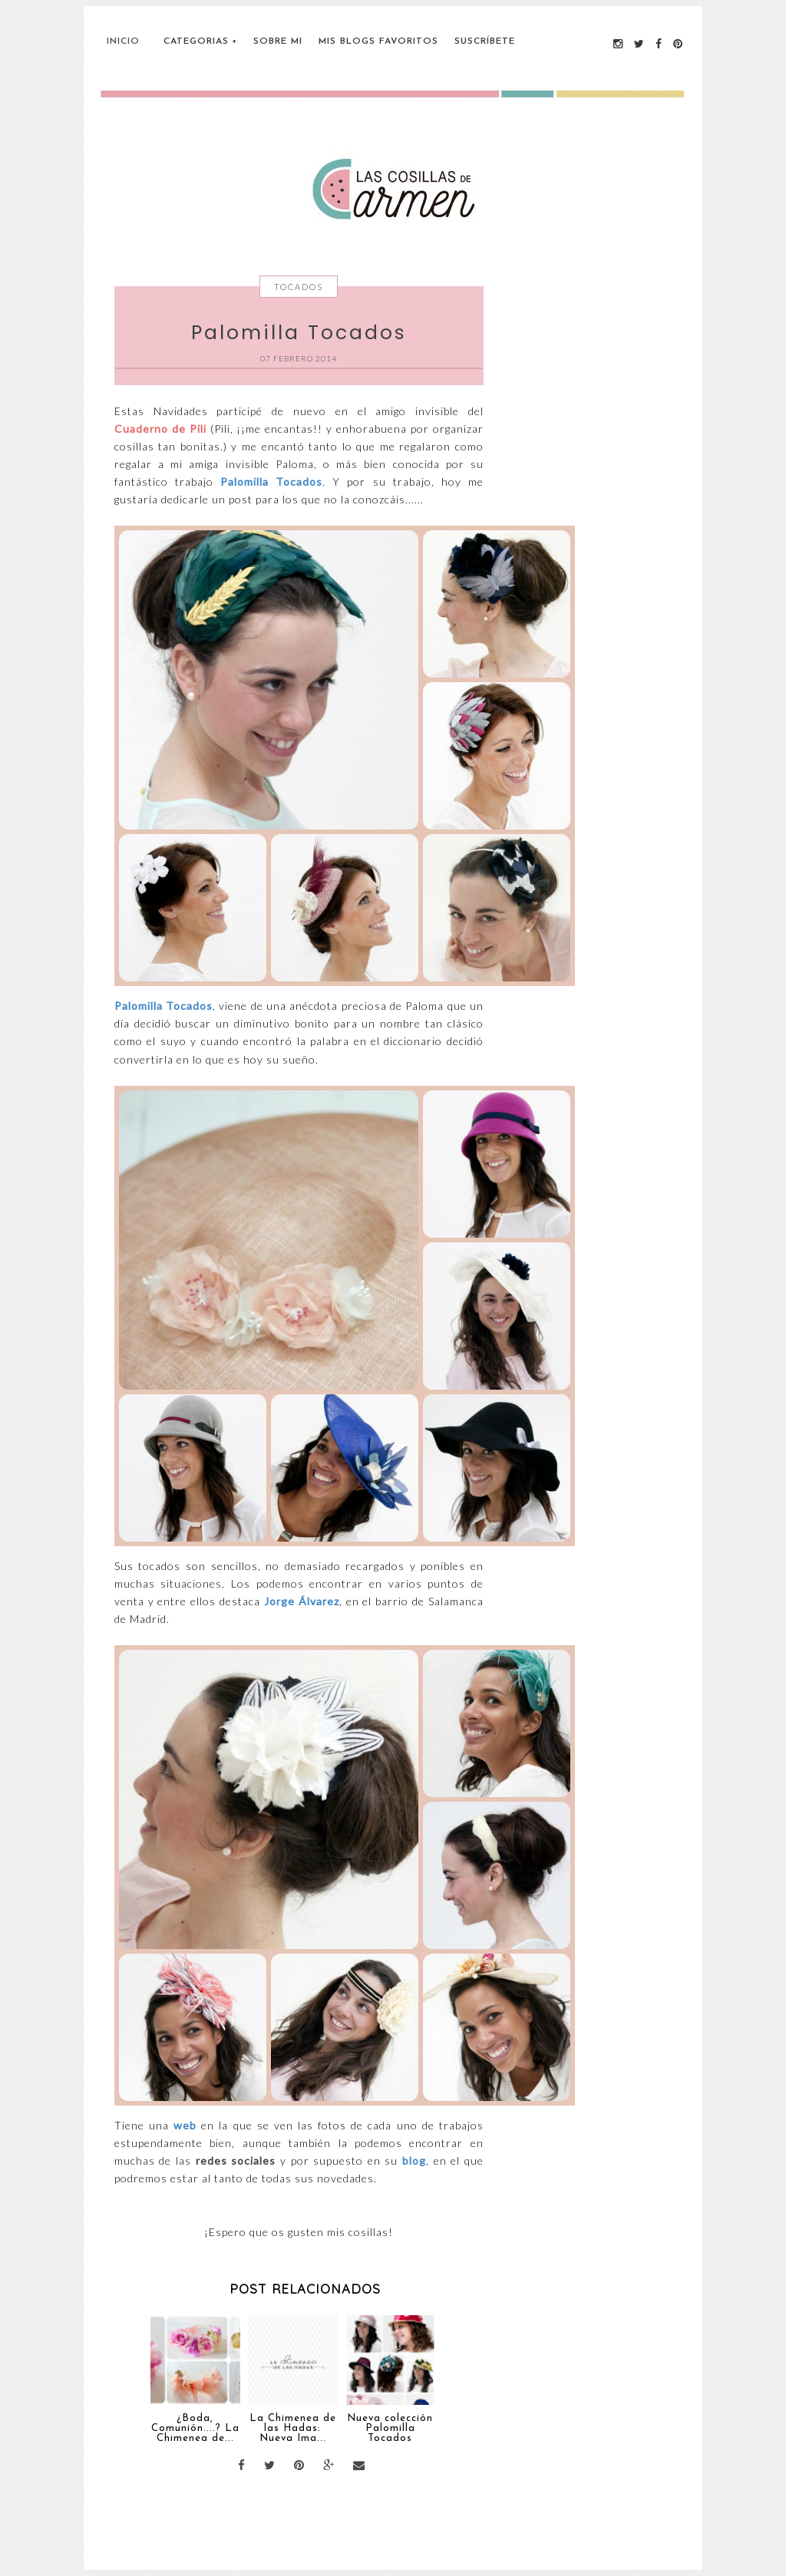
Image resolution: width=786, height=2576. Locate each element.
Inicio (123, 41)
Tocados (298, 287)
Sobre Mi (277, 41)
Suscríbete (484, 41)
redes (211, 2160)
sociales (253, 2160)
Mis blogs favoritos (378, 41)
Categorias (196, 41)
